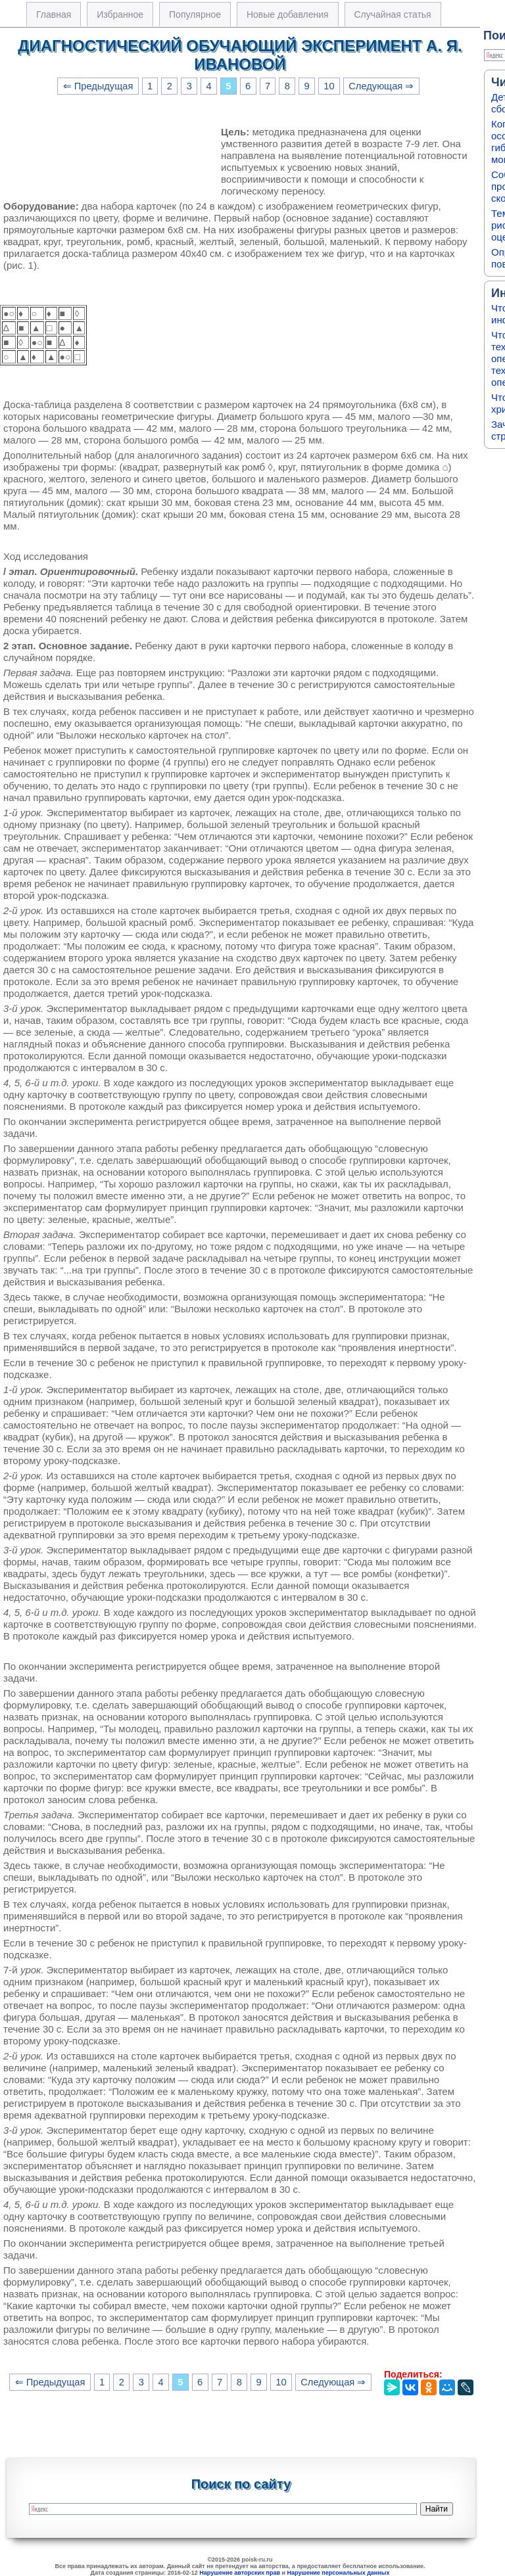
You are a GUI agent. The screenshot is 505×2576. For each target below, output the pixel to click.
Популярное (195, 14)
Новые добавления (288, 14)
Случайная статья (392, 14)
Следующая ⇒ (381, 86)
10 (329, 86)
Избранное (120, 14)
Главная (53, 14)
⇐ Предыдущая (98, 86)
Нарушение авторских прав (239, 2572)
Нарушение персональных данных (338, 2572)
